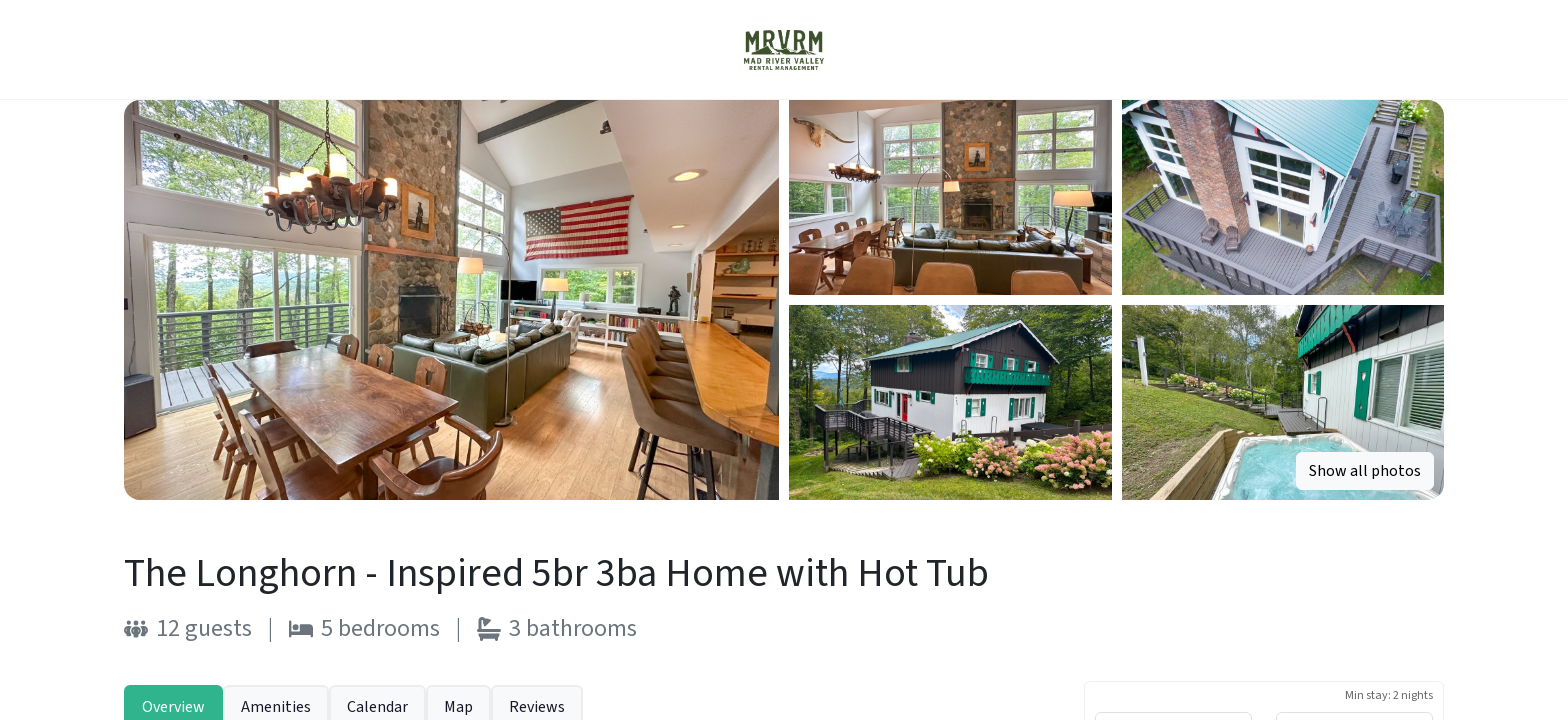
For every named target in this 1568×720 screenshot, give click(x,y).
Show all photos (1365, 471)
